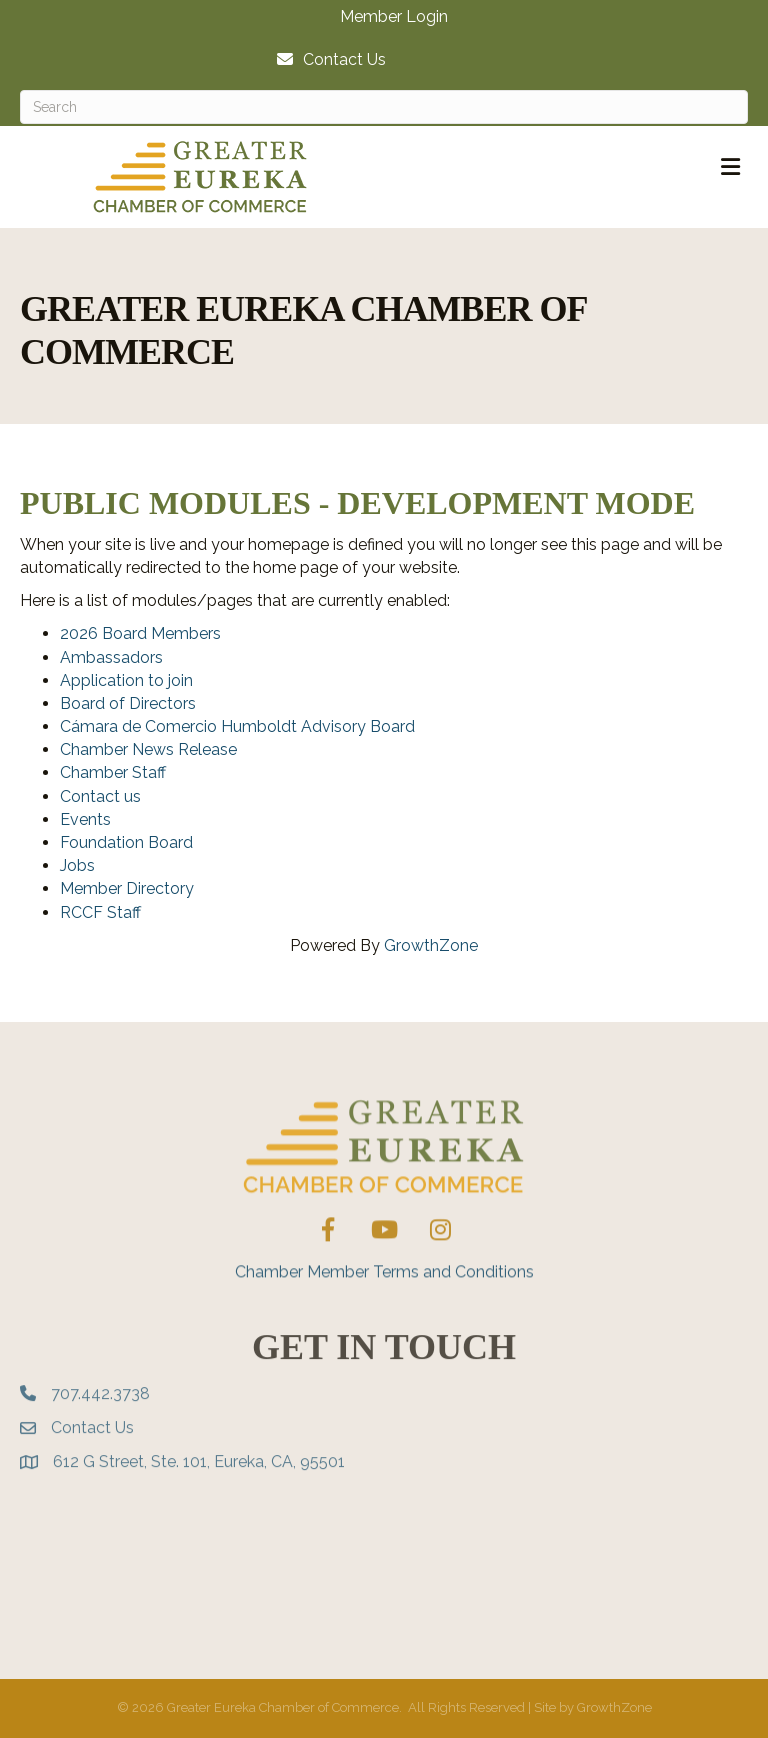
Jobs (77, 865)
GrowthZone (431, 945)
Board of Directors (128, 703)
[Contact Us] (326, 59)
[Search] (384, 107)
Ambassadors (111, 657)
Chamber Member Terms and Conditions (384, 1303)
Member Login (394, 17)
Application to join (126, 680)
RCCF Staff (100, 912)
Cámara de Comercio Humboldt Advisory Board (237, 726)
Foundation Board (126, 842)
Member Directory (127, 888)
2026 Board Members (140, 633)
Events (85, 819)
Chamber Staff (113, 772)
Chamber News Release (148, 749)
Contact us (100, 796)
